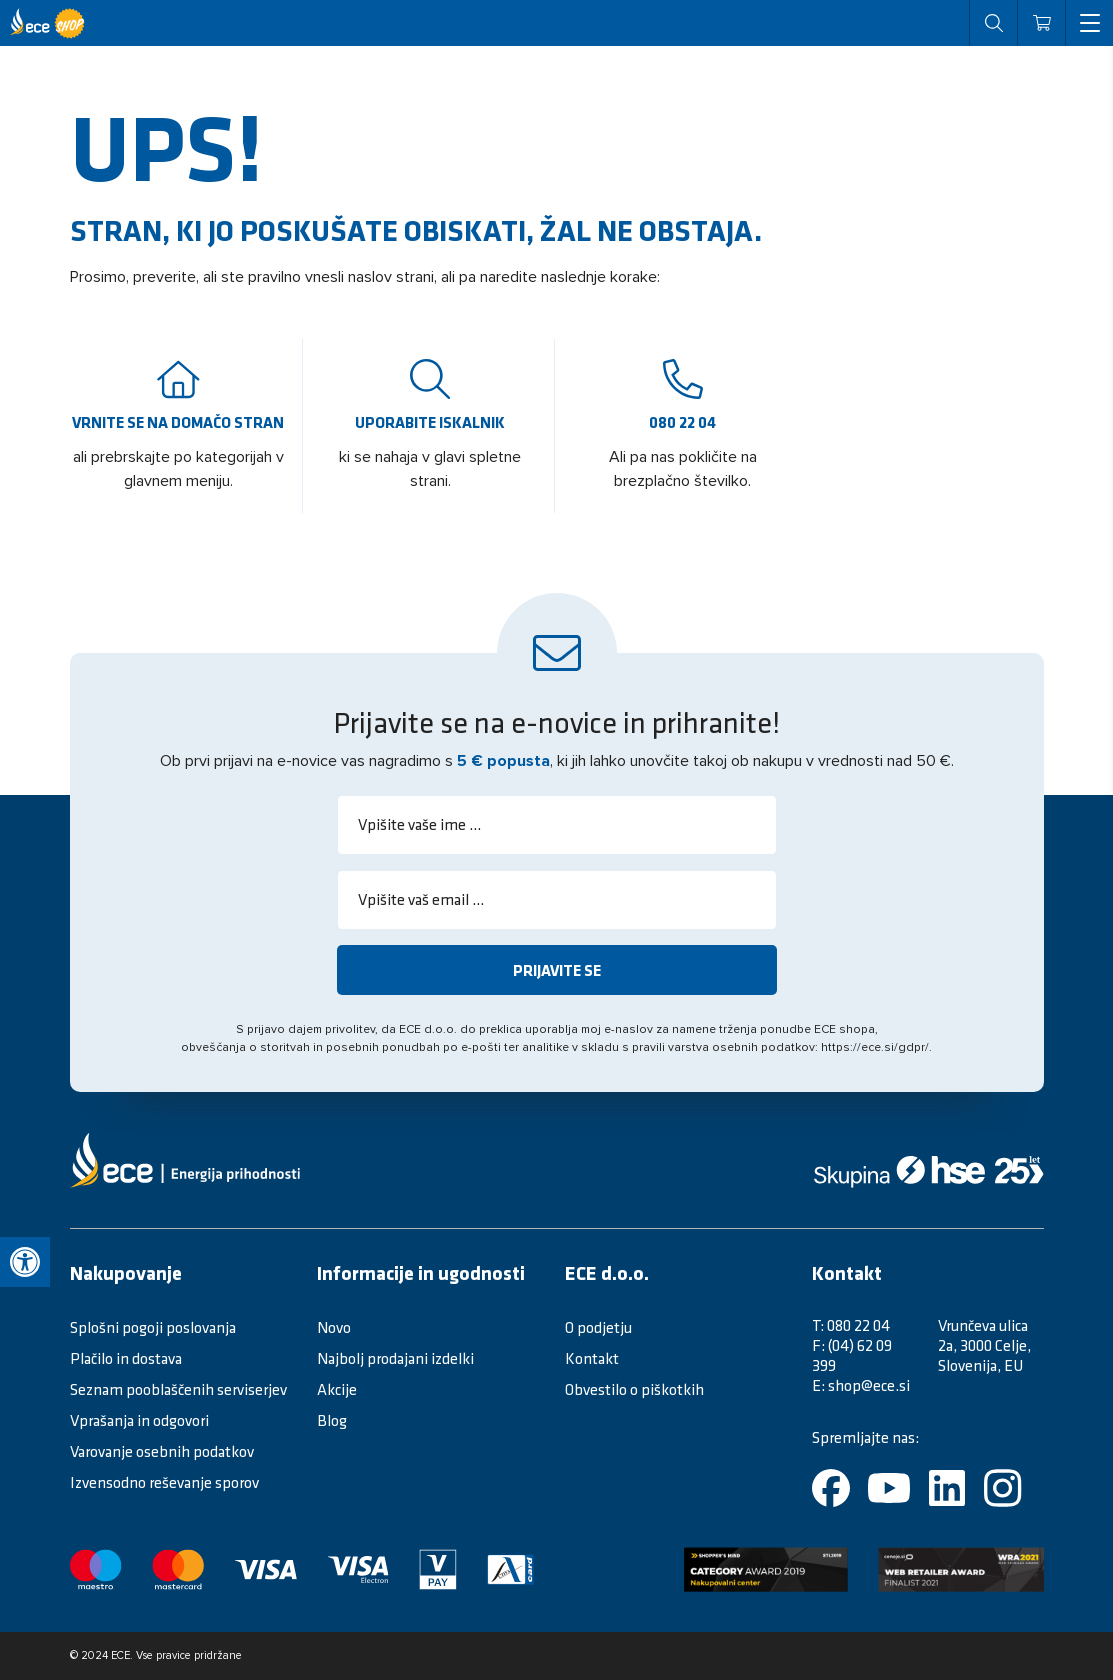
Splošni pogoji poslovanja (153, 1327)
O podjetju (598, 1327)
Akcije (337, 1389)
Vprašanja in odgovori (139, 1420)
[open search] (993, 23)
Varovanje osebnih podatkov (162, 1451)
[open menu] (1089, 23)
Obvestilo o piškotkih (634, 1389)
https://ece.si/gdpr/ (875, 1048)
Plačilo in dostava (126, 1358)
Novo (334, 1327)
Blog (332, 1420)
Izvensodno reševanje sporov (164, 1482)
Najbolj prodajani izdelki (395, 1358)
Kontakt (592, 1358)
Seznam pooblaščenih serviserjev (178, 1389)
